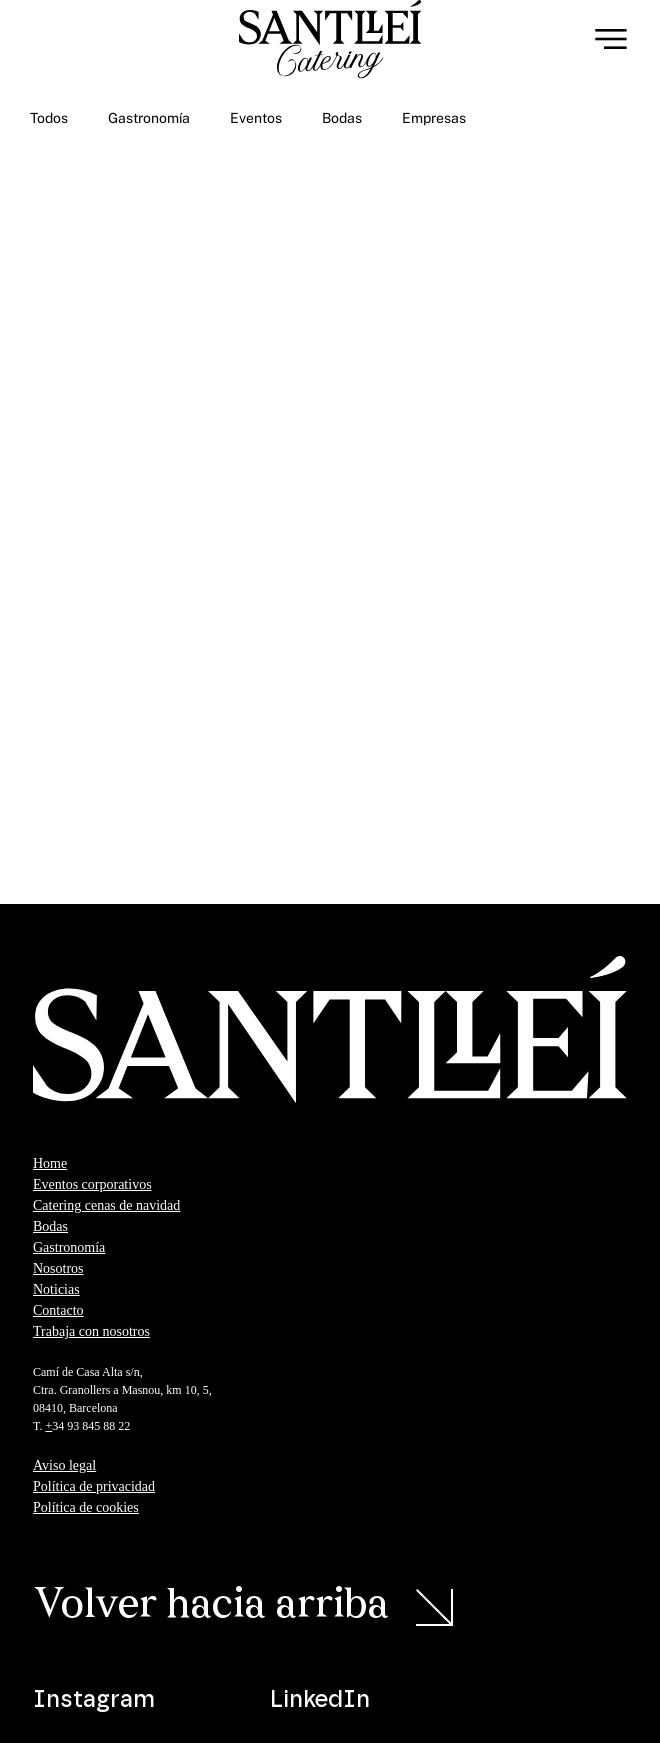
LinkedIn (320, 1700)
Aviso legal (64, 1465)
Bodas (342, 118)
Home (50, 1163)
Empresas (434, 118)
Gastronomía (149, 118)
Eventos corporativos (92, 1184)
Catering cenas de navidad (106, 1205)
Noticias (56, 1289)
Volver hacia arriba (211, 1606)
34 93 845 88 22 (92, 1426)
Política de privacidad (94, 1486)
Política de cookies (86, 1507)
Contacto (58, 1310)
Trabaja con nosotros (91, 1331)
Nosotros (58, 1268)
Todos (49, 118)
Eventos (256, 118)
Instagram (94, 1700)
